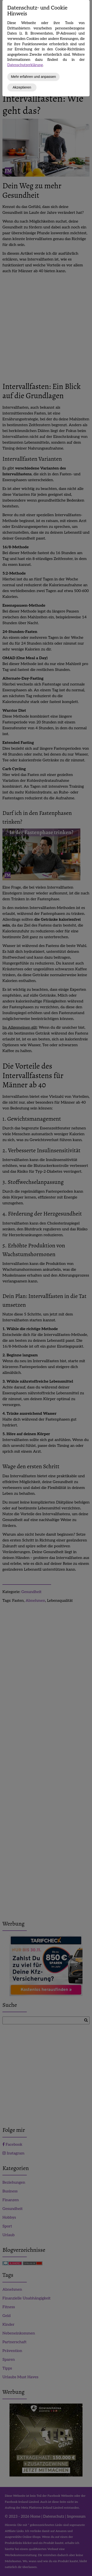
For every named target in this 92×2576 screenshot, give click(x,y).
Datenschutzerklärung (25, 65)
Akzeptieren (22, 87)
